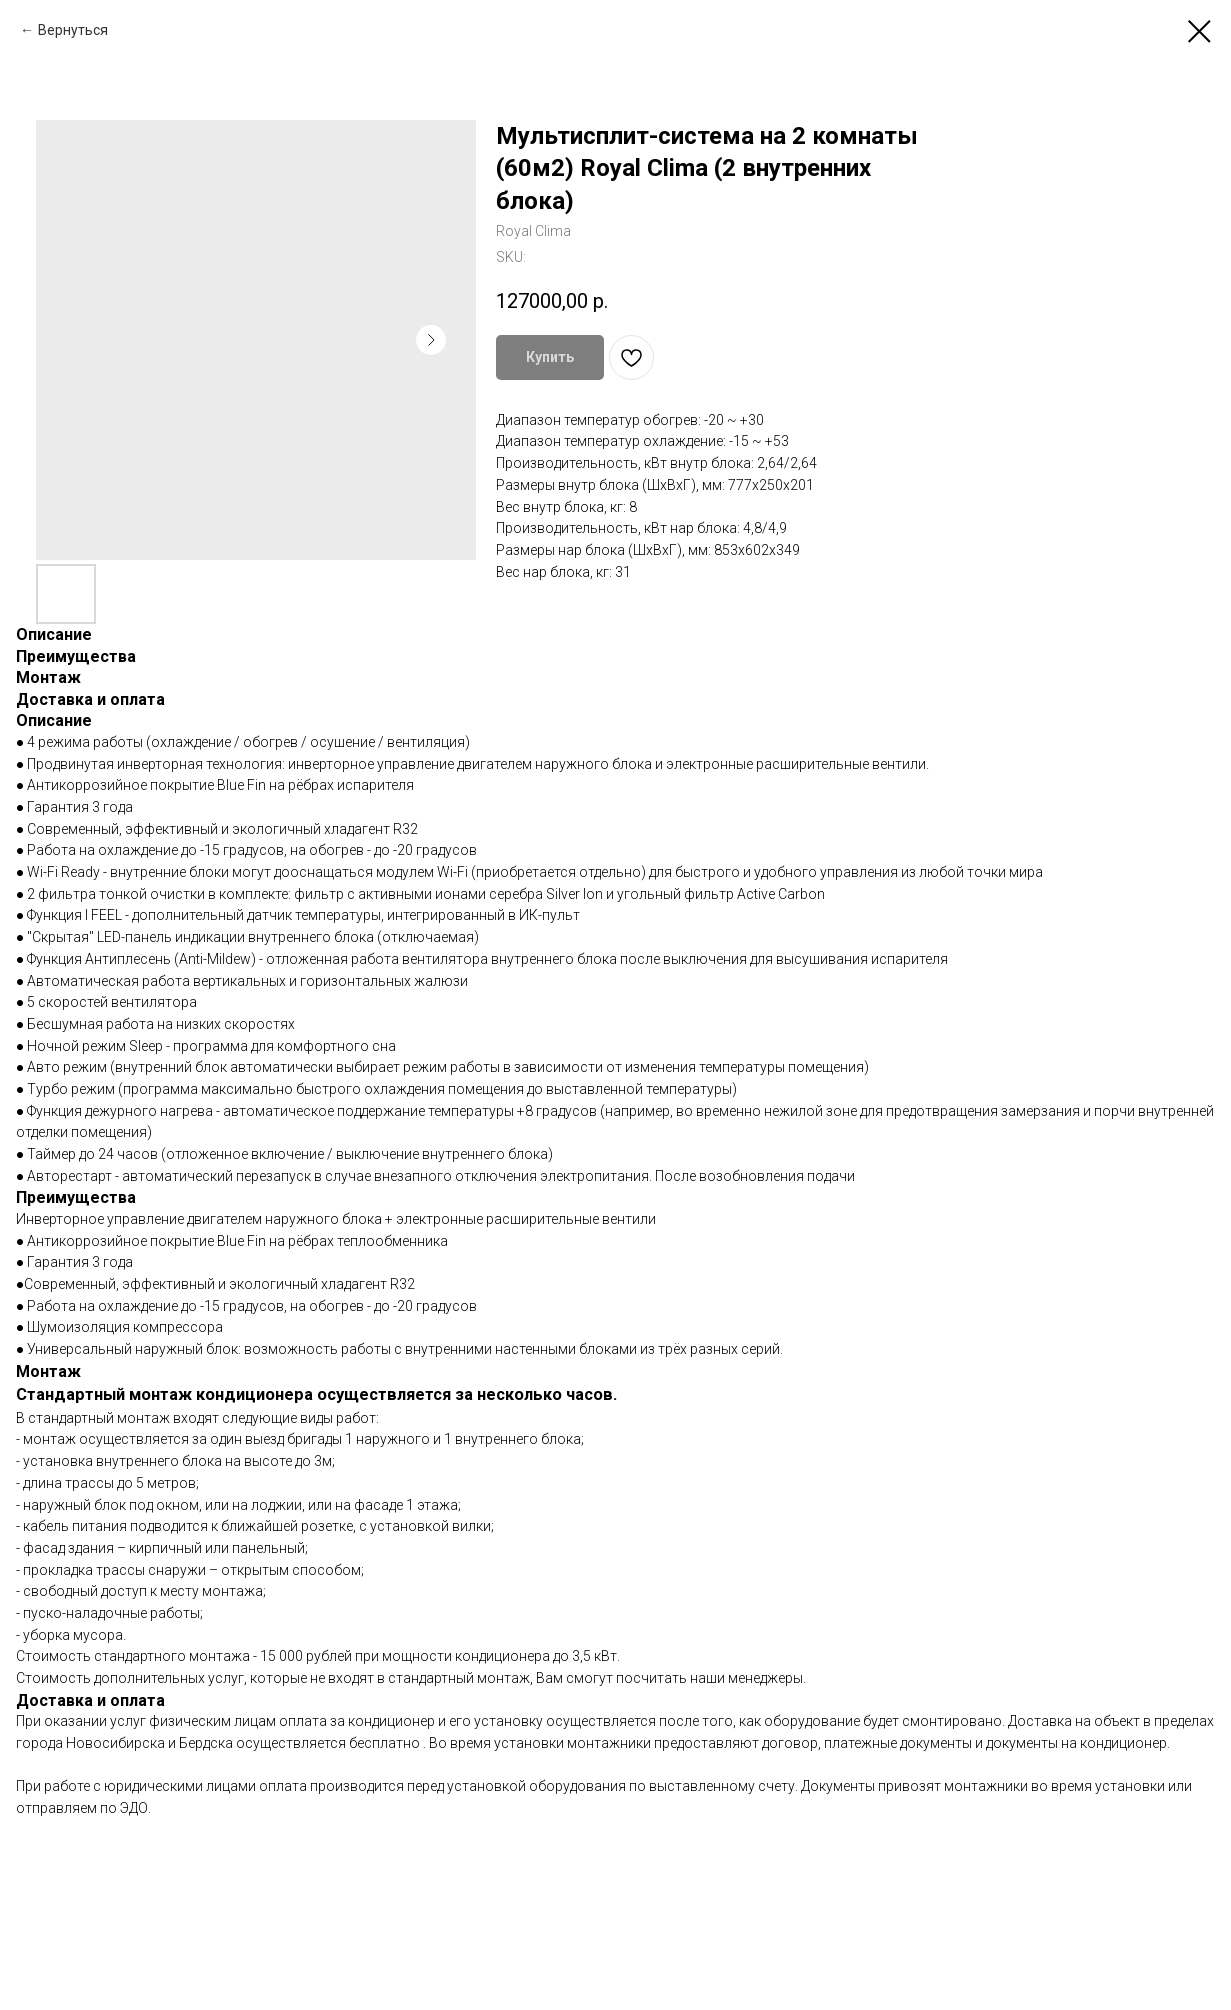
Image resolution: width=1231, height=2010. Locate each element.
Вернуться (73, 30)
